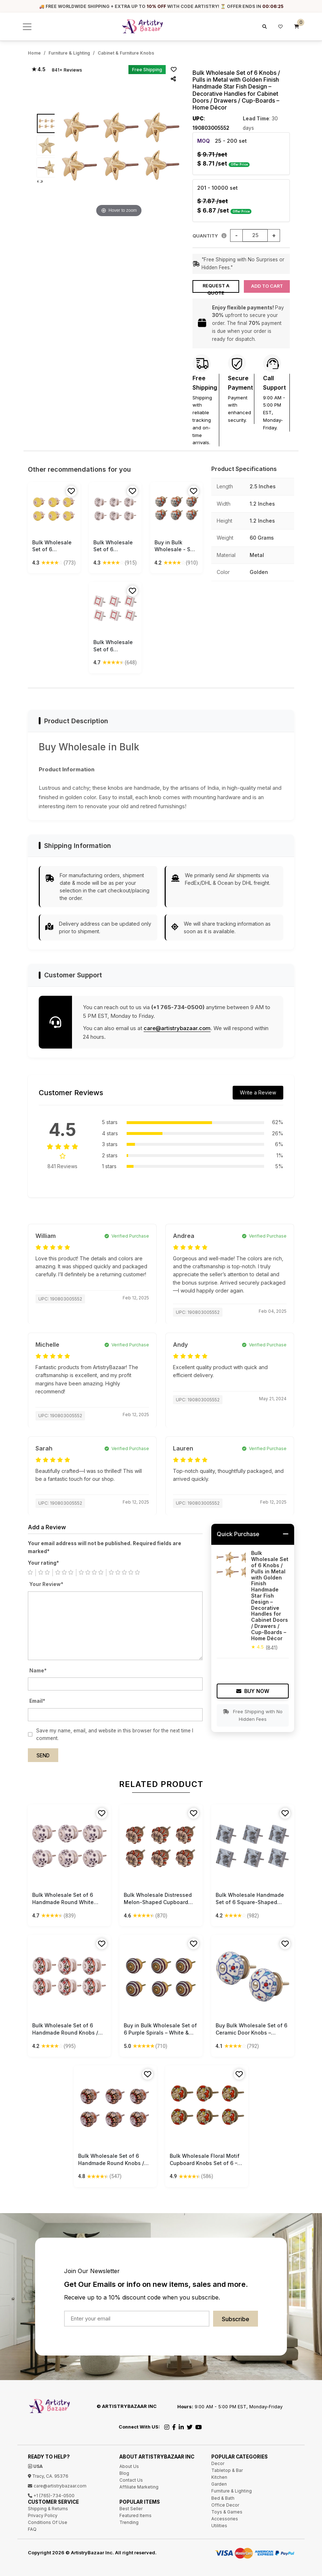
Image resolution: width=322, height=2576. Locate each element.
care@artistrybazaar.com (177, 1028)
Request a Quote (216, 288)
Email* (37, 1701)
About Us (129, 2466)
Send (43, 1755)
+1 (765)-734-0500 (51, 2495)
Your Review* (46, 1584)
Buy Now (252, 1691)
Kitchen (219, 2477)
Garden (219, 2484)
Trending (129, 2522)
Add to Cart (267, 286)
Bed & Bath (222, 2498)
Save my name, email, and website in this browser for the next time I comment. (114, 1734)
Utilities (219, 2525)
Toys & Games (226, 2512)
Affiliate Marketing (138, 2487)
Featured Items (135, 2515)
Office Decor (225, 2505)
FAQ (32, 2529)
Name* (38, 1670)
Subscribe (235, 2319)
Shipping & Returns (48, 2508)
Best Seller (131, 2508)
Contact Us (131, 2480)
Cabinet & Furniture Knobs (126, 53)
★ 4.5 (38, 69)
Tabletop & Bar (227, 2470)
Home (34, 53)
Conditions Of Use (47, 2522)
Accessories (224, 2518)
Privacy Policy (43, 2515)
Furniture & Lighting (69, 53)
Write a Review (258, 1092)
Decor (217, 2463)
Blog (124, 2473)
